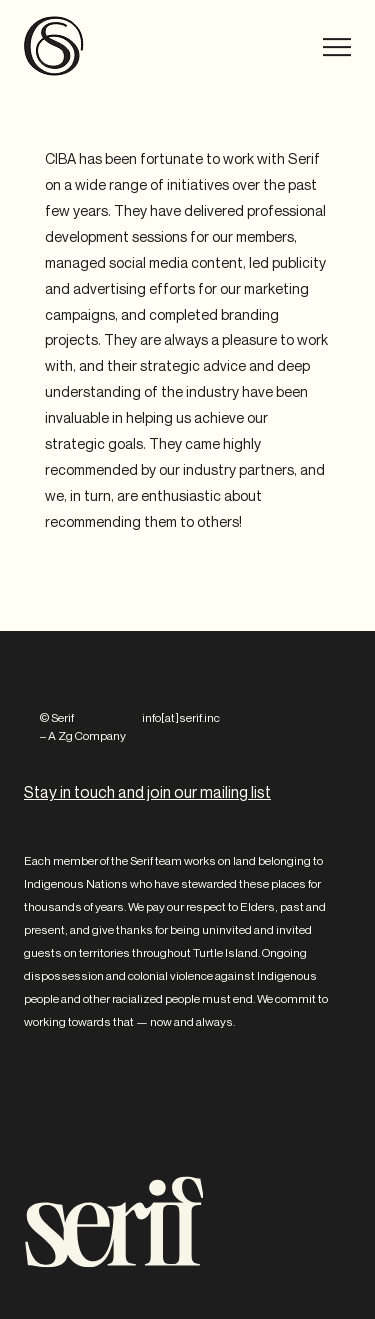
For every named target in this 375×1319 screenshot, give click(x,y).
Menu (323, 47)
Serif (54, 46)
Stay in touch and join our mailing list (147, 792)
